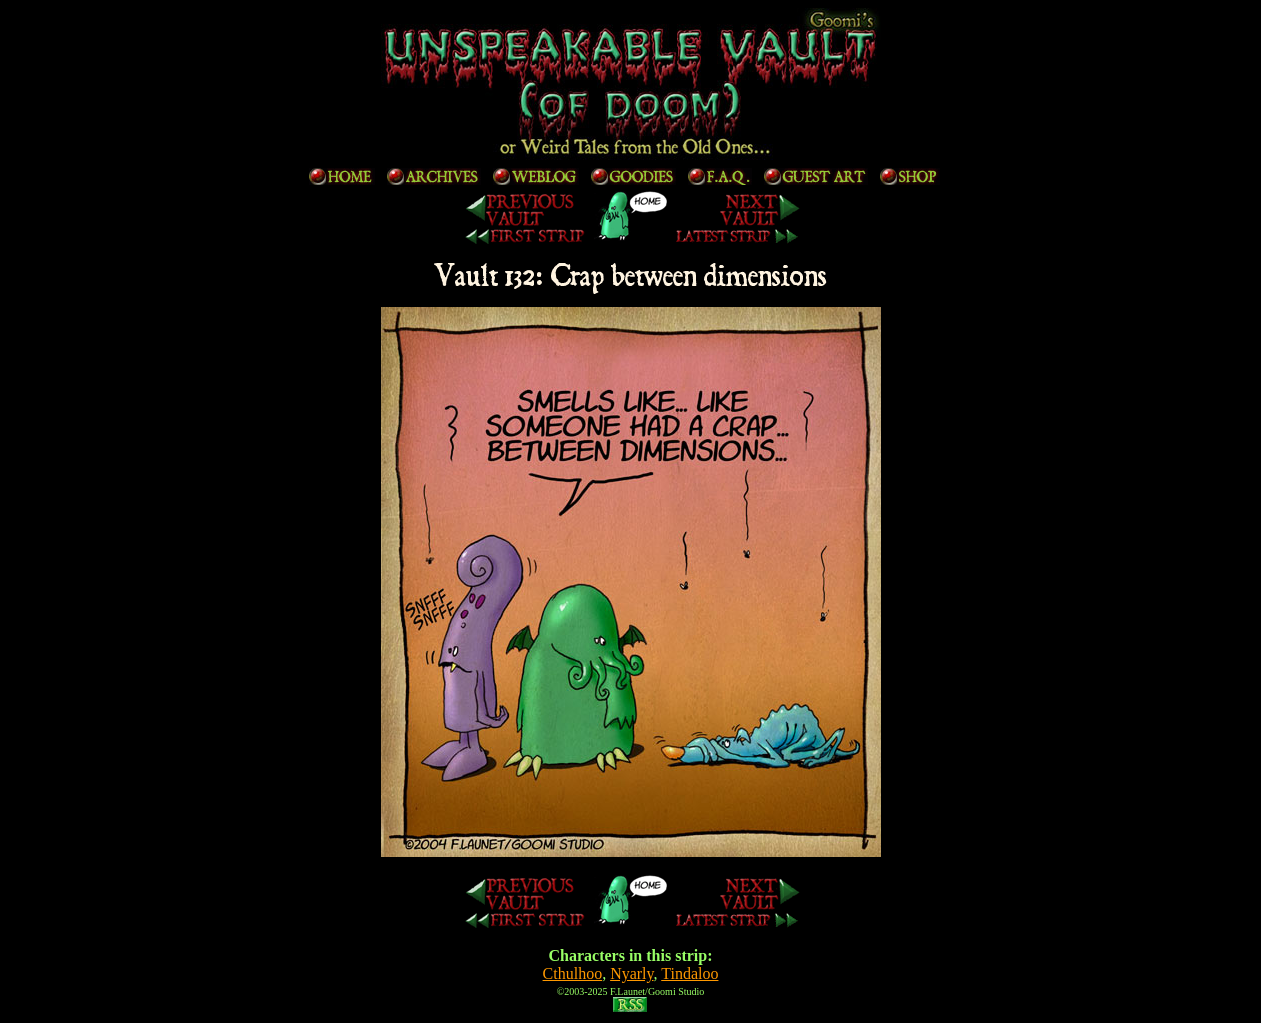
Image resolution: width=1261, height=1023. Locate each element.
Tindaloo (689, 973)
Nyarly (631, 973)
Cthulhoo (573, 973)
